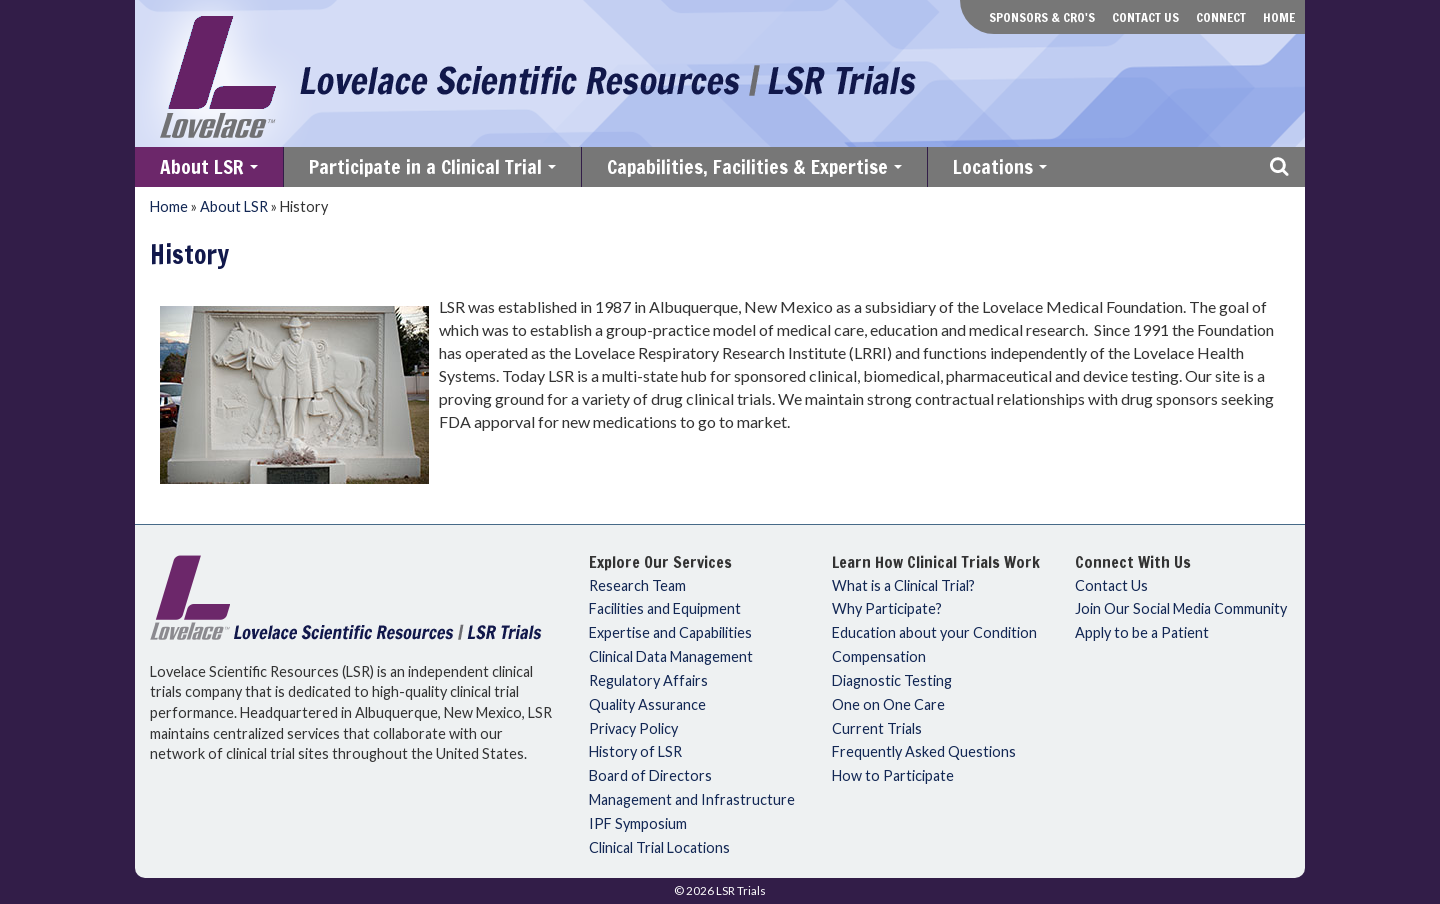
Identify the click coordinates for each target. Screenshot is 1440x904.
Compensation (879, 657)
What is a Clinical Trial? (903, 586)
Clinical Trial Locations (659, 848)
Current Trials (877, 729)
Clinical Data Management (671, 657)
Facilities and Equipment (665, 609)
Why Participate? (887, 609)
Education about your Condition (934, 633)
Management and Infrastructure (692, 800)
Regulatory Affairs (648, 681)
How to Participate (893, 776)
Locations (1002, 170)
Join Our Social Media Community (1181, 609)
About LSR (211, 170)
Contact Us (1145, 17)
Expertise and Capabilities (670, 633)
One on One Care (888, 705)
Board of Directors (650, 776)
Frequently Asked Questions (924, 752)
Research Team (637, 586)
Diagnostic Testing (892, 681)
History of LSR (635, 752)
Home (1279, 17)
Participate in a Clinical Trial (435, 170)
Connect (1221, 17)
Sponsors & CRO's (1042, 17)
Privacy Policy (633, 729)
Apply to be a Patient (1142, 633)
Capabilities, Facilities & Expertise (757, 170)
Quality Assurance (647, 705)
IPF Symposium (638, 824)
